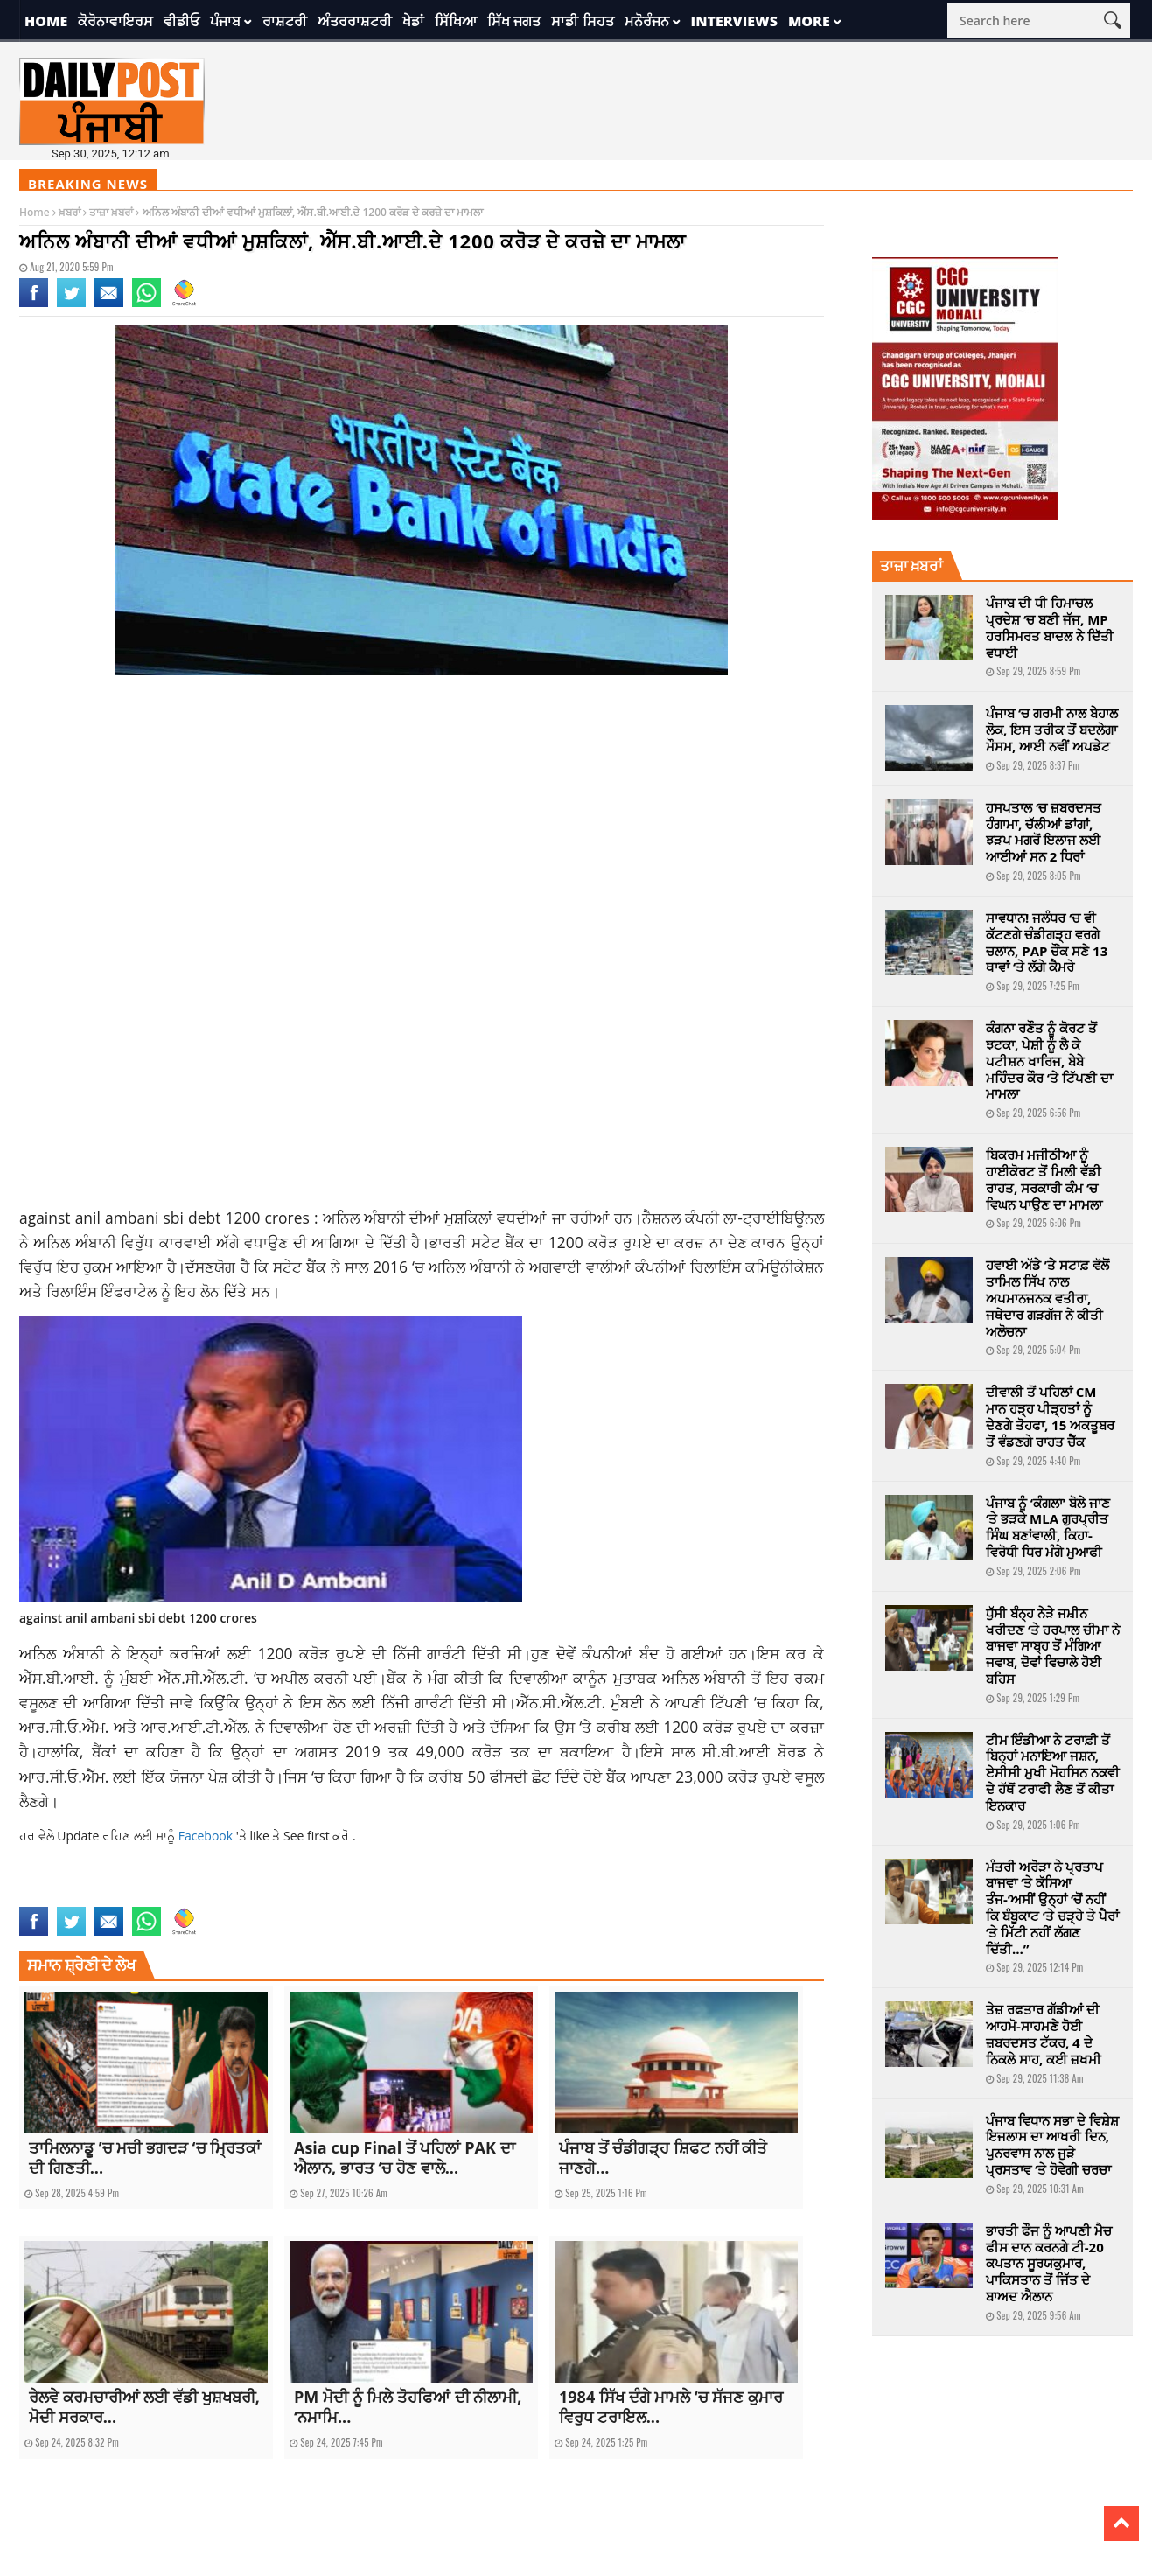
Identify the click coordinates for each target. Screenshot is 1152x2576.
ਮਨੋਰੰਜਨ (647, 21)
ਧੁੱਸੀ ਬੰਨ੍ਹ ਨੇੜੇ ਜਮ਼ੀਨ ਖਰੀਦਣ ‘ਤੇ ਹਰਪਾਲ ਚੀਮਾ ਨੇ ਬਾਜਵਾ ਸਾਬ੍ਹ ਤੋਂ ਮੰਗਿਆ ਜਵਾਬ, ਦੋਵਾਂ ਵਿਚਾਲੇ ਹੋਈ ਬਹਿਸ (1053, 1645)
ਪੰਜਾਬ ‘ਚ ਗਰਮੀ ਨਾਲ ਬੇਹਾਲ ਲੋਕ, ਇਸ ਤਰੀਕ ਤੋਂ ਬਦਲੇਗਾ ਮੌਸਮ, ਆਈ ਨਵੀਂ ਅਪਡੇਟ (1052, 729)
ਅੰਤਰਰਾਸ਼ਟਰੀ (355, 21)
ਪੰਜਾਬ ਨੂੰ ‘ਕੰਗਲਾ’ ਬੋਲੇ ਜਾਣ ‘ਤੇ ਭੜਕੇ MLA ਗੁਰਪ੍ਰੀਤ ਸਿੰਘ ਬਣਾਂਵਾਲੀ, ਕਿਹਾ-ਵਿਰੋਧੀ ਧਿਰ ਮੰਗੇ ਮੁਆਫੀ (1048, 1527)
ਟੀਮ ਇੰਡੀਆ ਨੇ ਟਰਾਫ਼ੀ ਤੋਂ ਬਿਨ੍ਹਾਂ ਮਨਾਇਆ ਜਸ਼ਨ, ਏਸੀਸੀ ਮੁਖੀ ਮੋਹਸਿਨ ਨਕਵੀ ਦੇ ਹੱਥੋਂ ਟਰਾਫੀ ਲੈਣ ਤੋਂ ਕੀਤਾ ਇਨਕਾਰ (1053, 1772)
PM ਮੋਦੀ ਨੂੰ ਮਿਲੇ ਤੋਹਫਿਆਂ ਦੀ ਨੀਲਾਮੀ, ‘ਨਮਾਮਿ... (407, 2406)
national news (150, 1895)
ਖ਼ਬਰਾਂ (69, 212)
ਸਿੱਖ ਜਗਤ (514, 21)
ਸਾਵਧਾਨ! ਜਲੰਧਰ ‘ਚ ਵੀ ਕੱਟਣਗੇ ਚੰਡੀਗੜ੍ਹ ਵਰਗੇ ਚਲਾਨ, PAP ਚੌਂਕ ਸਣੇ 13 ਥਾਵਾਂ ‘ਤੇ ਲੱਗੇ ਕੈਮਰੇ (1046, 942)
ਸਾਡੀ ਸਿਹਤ (582, 21)
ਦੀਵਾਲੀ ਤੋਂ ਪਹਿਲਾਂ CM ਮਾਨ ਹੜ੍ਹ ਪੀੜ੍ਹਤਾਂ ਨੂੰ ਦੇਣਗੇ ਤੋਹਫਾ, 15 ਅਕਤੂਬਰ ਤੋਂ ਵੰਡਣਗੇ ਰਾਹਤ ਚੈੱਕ (1050, 1416)
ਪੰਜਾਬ (225, 21)
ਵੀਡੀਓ (181, 21)
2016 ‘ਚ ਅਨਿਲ (419, 1266)
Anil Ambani (86, 1895)
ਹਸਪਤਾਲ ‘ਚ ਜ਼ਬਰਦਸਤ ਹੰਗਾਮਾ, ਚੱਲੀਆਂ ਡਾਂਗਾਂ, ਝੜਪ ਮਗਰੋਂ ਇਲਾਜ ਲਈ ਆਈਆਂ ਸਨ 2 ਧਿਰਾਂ (1043, 832)
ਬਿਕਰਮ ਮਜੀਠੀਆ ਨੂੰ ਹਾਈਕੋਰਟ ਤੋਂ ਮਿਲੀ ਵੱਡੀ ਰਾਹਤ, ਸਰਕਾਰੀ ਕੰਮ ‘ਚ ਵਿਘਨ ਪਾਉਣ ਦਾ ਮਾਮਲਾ (1044, 1179)
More (809, 21)
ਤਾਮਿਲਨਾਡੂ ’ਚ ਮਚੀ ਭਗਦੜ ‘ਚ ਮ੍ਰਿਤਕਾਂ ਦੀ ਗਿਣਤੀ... (145, 2157)
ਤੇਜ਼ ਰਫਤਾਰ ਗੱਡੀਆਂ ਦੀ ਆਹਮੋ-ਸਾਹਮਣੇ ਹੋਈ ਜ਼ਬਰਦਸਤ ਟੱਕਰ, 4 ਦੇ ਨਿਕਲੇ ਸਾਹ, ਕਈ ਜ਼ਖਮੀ (1043, 2033)
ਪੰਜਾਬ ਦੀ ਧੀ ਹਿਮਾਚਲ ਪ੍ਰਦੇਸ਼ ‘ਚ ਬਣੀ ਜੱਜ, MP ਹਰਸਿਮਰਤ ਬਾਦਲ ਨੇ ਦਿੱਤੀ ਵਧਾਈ (1050, 627)
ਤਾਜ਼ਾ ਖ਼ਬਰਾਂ (111, 212)
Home (45, 21)
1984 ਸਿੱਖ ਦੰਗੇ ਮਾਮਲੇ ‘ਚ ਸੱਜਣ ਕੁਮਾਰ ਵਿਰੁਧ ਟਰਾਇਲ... (671, 2406)
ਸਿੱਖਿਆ (456, 21)
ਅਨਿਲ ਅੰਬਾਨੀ (366, 1217)
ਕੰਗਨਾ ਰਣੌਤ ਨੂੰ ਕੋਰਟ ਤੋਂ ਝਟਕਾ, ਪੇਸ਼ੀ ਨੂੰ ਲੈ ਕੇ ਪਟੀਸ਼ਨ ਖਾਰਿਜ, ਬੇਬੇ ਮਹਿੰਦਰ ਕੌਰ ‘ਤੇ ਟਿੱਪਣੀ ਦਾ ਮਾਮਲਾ (1049, 1060)
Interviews (734, 21)
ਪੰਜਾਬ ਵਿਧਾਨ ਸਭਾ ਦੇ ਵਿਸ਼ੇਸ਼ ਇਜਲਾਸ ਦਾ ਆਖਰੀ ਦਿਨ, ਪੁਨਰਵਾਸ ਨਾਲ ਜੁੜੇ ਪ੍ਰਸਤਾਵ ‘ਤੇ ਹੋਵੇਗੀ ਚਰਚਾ (1052, 2145)
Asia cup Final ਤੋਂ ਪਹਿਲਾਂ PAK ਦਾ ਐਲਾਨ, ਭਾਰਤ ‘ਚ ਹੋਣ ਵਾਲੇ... (404, 2157)
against (37, 1895)
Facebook (207, 1835)
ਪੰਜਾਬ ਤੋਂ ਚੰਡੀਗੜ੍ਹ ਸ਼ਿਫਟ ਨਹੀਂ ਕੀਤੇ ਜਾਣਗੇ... (663, 2157)
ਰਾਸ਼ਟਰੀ (284, 21)
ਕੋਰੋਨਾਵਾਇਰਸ (115, 21)
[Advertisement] (421, 828)
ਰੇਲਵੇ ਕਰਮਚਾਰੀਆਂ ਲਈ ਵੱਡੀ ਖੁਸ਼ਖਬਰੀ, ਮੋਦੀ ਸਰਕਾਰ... (144, 2406)
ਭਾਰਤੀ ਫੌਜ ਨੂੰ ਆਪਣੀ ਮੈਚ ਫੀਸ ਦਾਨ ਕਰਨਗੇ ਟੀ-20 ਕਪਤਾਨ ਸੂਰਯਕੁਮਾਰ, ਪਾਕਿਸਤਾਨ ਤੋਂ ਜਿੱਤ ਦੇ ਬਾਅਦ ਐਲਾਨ (1049, 2263)
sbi (194, 1895)
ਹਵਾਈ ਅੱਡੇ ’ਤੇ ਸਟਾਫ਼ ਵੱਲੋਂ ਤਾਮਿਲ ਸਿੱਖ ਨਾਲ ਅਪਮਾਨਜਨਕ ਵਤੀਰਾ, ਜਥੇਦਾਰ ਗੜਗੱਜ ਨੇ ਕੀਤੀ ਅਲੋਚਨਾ (1047, 1297)
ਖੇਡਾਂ (413, 21)
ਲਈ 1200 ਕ (268, 1653)
